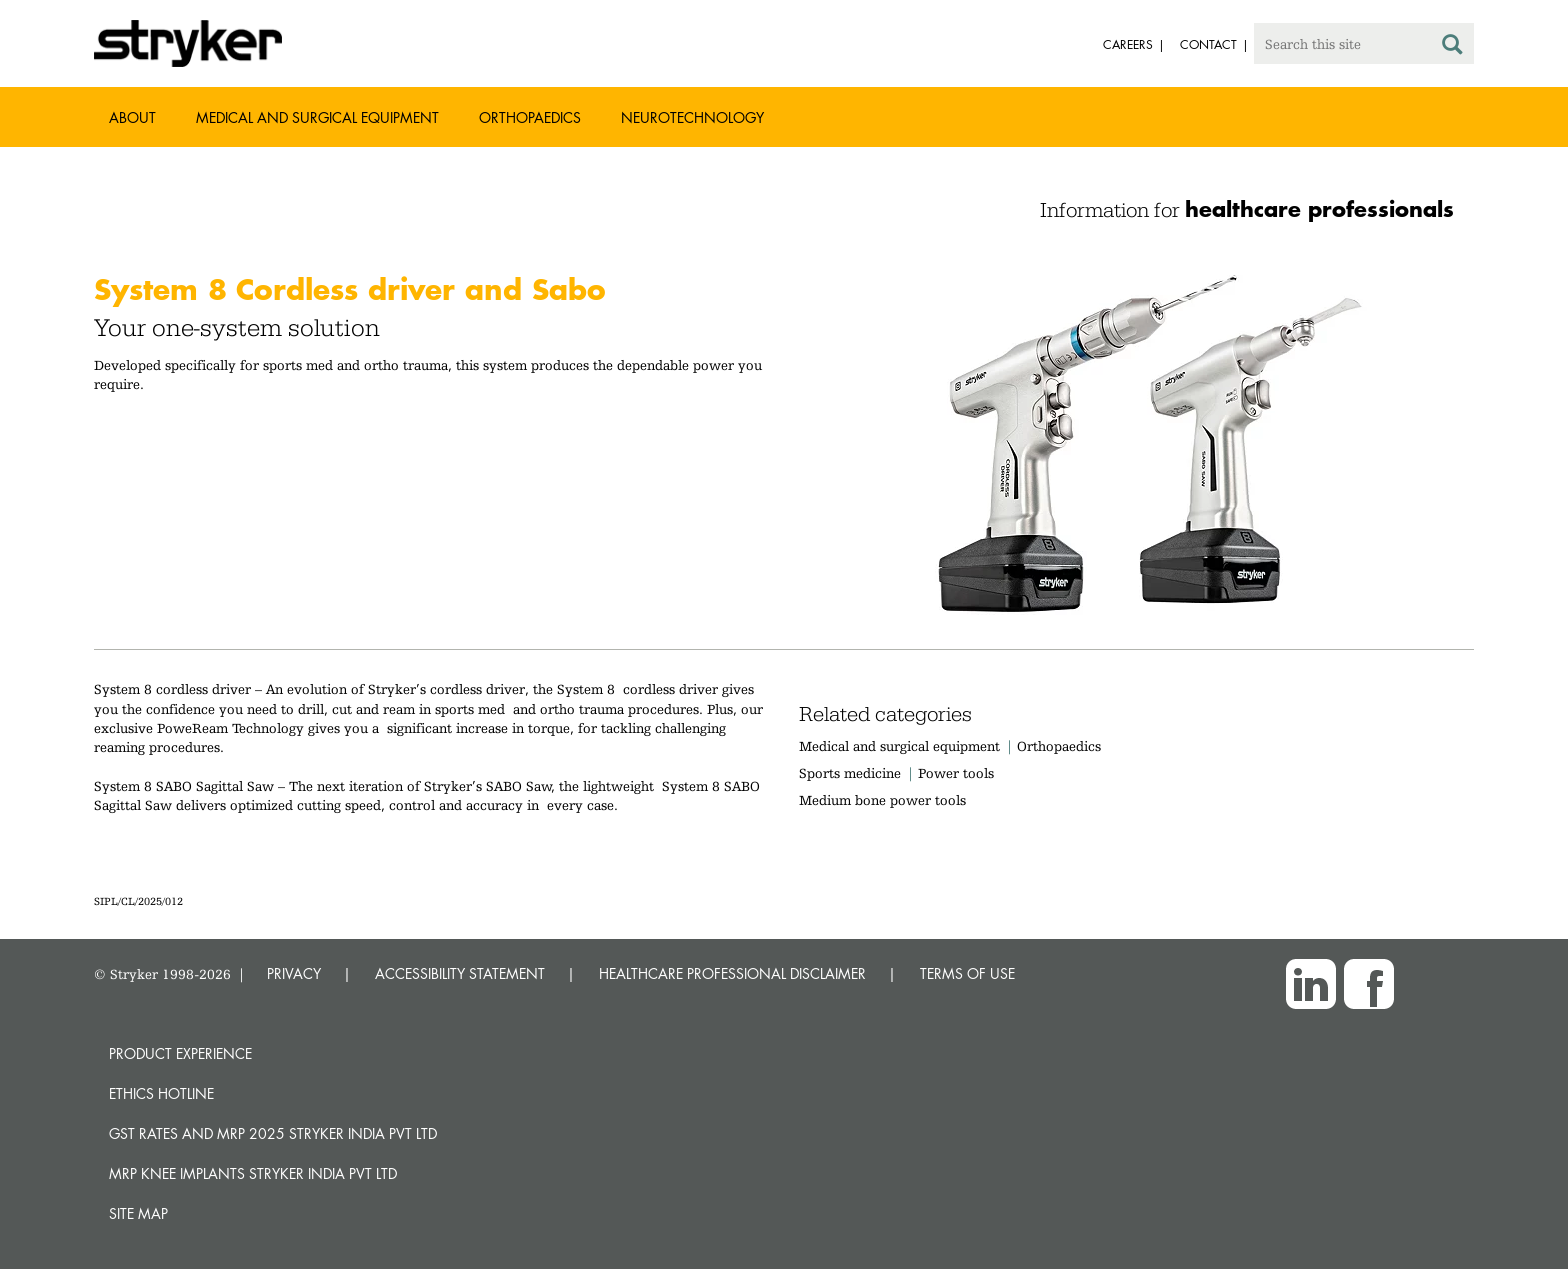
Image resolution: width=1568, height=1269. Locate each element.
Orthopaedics (530, 117)
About (132, 117)
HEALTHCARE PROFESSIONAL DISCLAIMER (732, 973)
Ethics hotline (161, 1093)
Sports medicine (850, 773)
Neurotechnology (692, 117)
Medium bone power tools (882, 800)
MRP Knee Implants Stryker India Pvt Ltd (253, 1173)
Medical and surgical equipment (901, 746)
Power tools (956, 773)
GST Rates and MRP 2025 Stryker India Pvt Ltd (273, 1133)
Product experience (180, 1053)
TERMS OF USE (967, 973)
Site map (138, 1213)
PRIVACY (294, 973)
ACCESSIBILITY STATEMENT (460, 973)
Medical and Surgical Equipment (317, 117)
